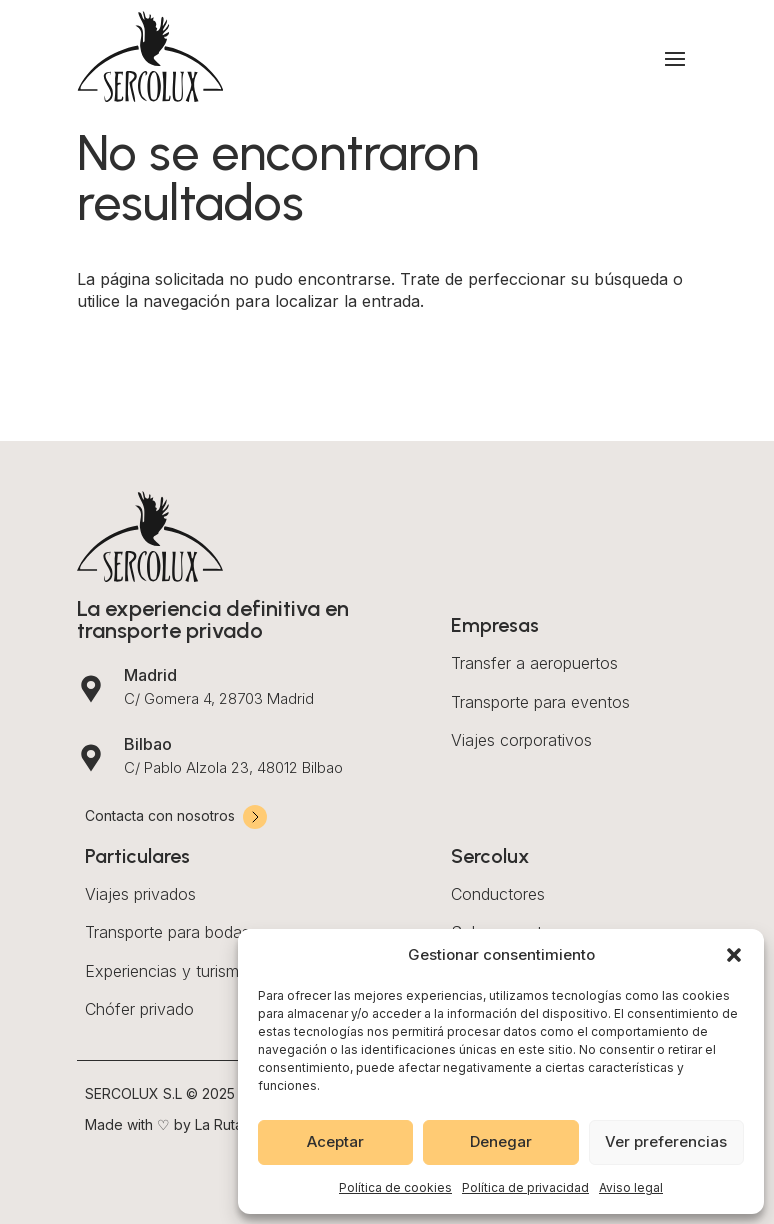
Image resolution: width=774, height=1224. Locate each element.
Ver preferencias (666, 1141)
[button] (734, 955)
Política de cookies (395, 1187)
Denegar (501, 1141)
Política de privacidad (525, 1187)
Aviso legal (631, 1187)
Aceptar (335, 1141)
